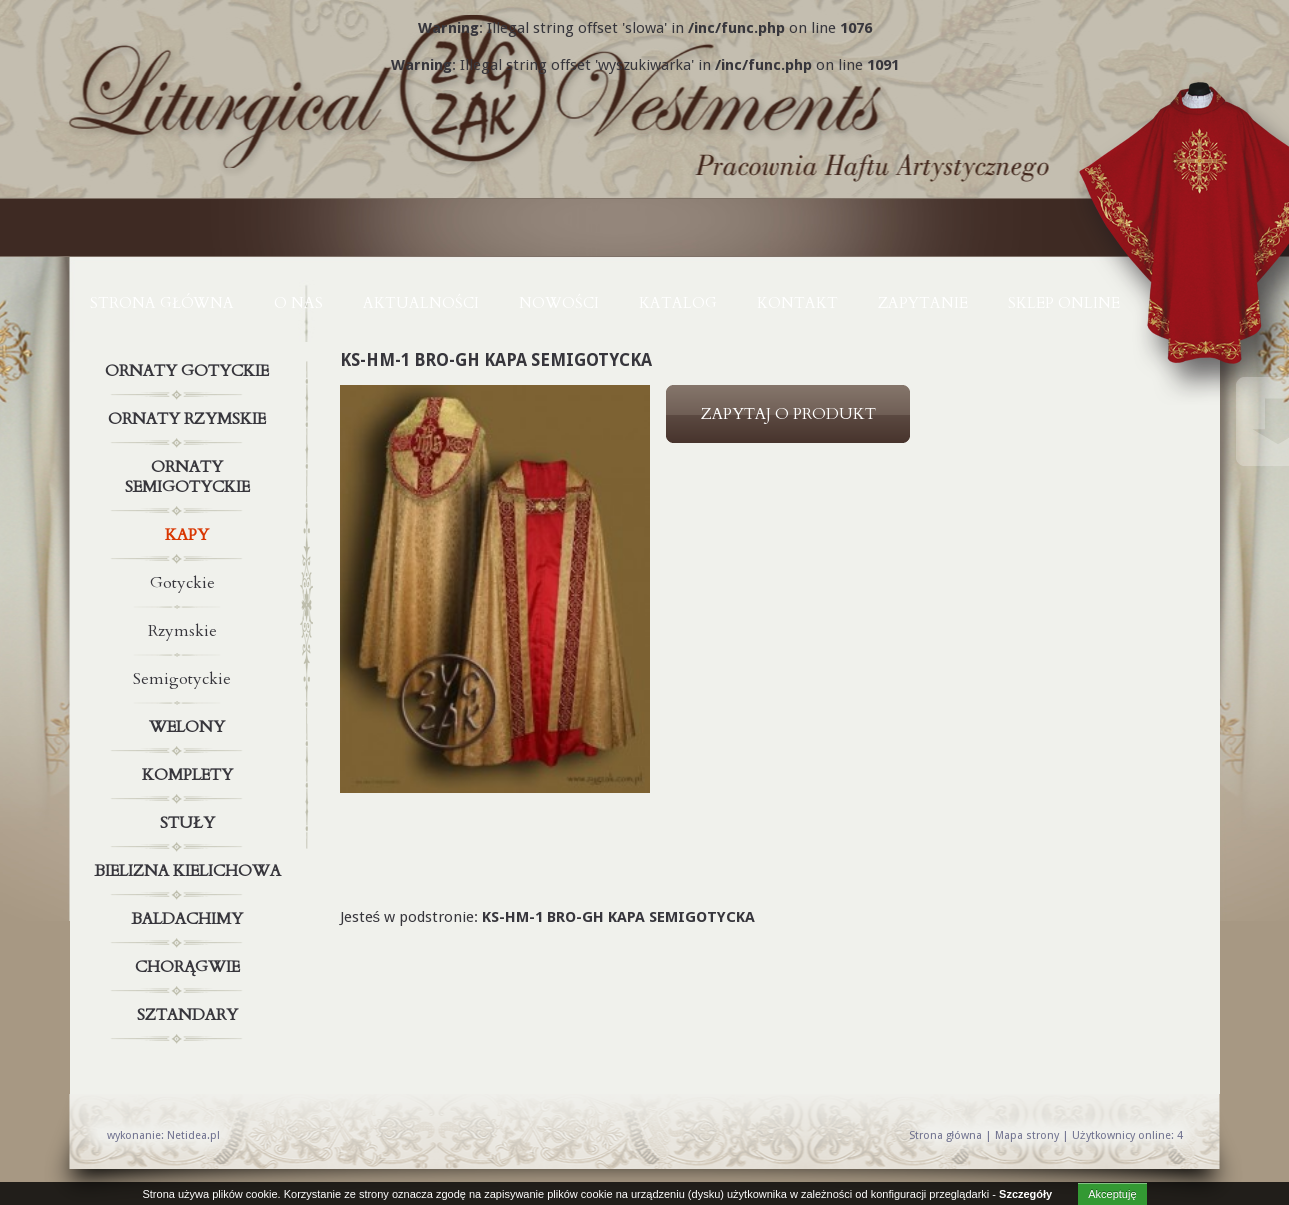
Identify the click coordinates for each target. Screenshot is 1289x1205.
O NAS (298, 303)
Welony (190, 727)
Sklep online (1064, 303)
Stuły (190, 823)
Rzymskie (182, 631)
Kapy (190, 535)
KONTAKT (797, 303)
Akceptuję (1112, 1194)
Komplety (190, 775)
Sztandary (190, 1015)
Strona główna (162, 303)
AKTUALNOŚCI (421, 303)
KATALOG (678, 303)
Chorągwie (190, 967)
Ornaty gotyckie (190, 371)
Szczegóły (1025, 1194)
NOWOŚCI (559, 303)
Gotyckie (182, 583)
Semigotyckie (182, 679)
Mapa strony (1027, 1135)
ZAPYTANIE (923, 303)
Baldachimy (190, 919)
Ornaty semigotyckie (190, 473)
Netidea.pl (193, 1135)
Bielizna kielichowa (190, 871)
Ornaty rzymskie (190, 419)
